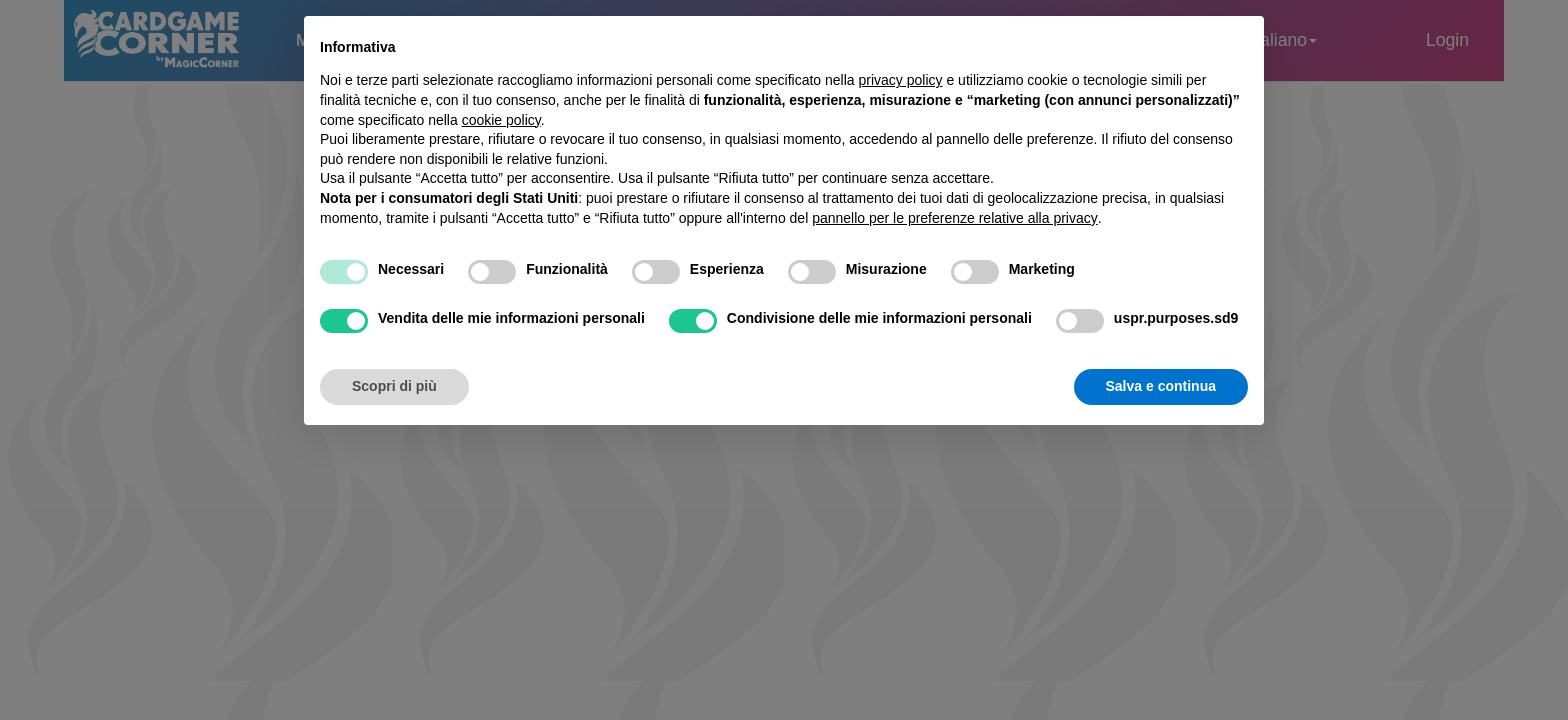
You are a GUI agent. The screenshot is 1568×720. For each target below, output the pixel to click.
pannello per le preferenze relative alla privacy (955, 218)
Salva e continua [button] (1161, 386)
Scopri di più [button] (394, 386)
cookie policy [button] (501, 120)
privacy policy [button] (901, 80)
